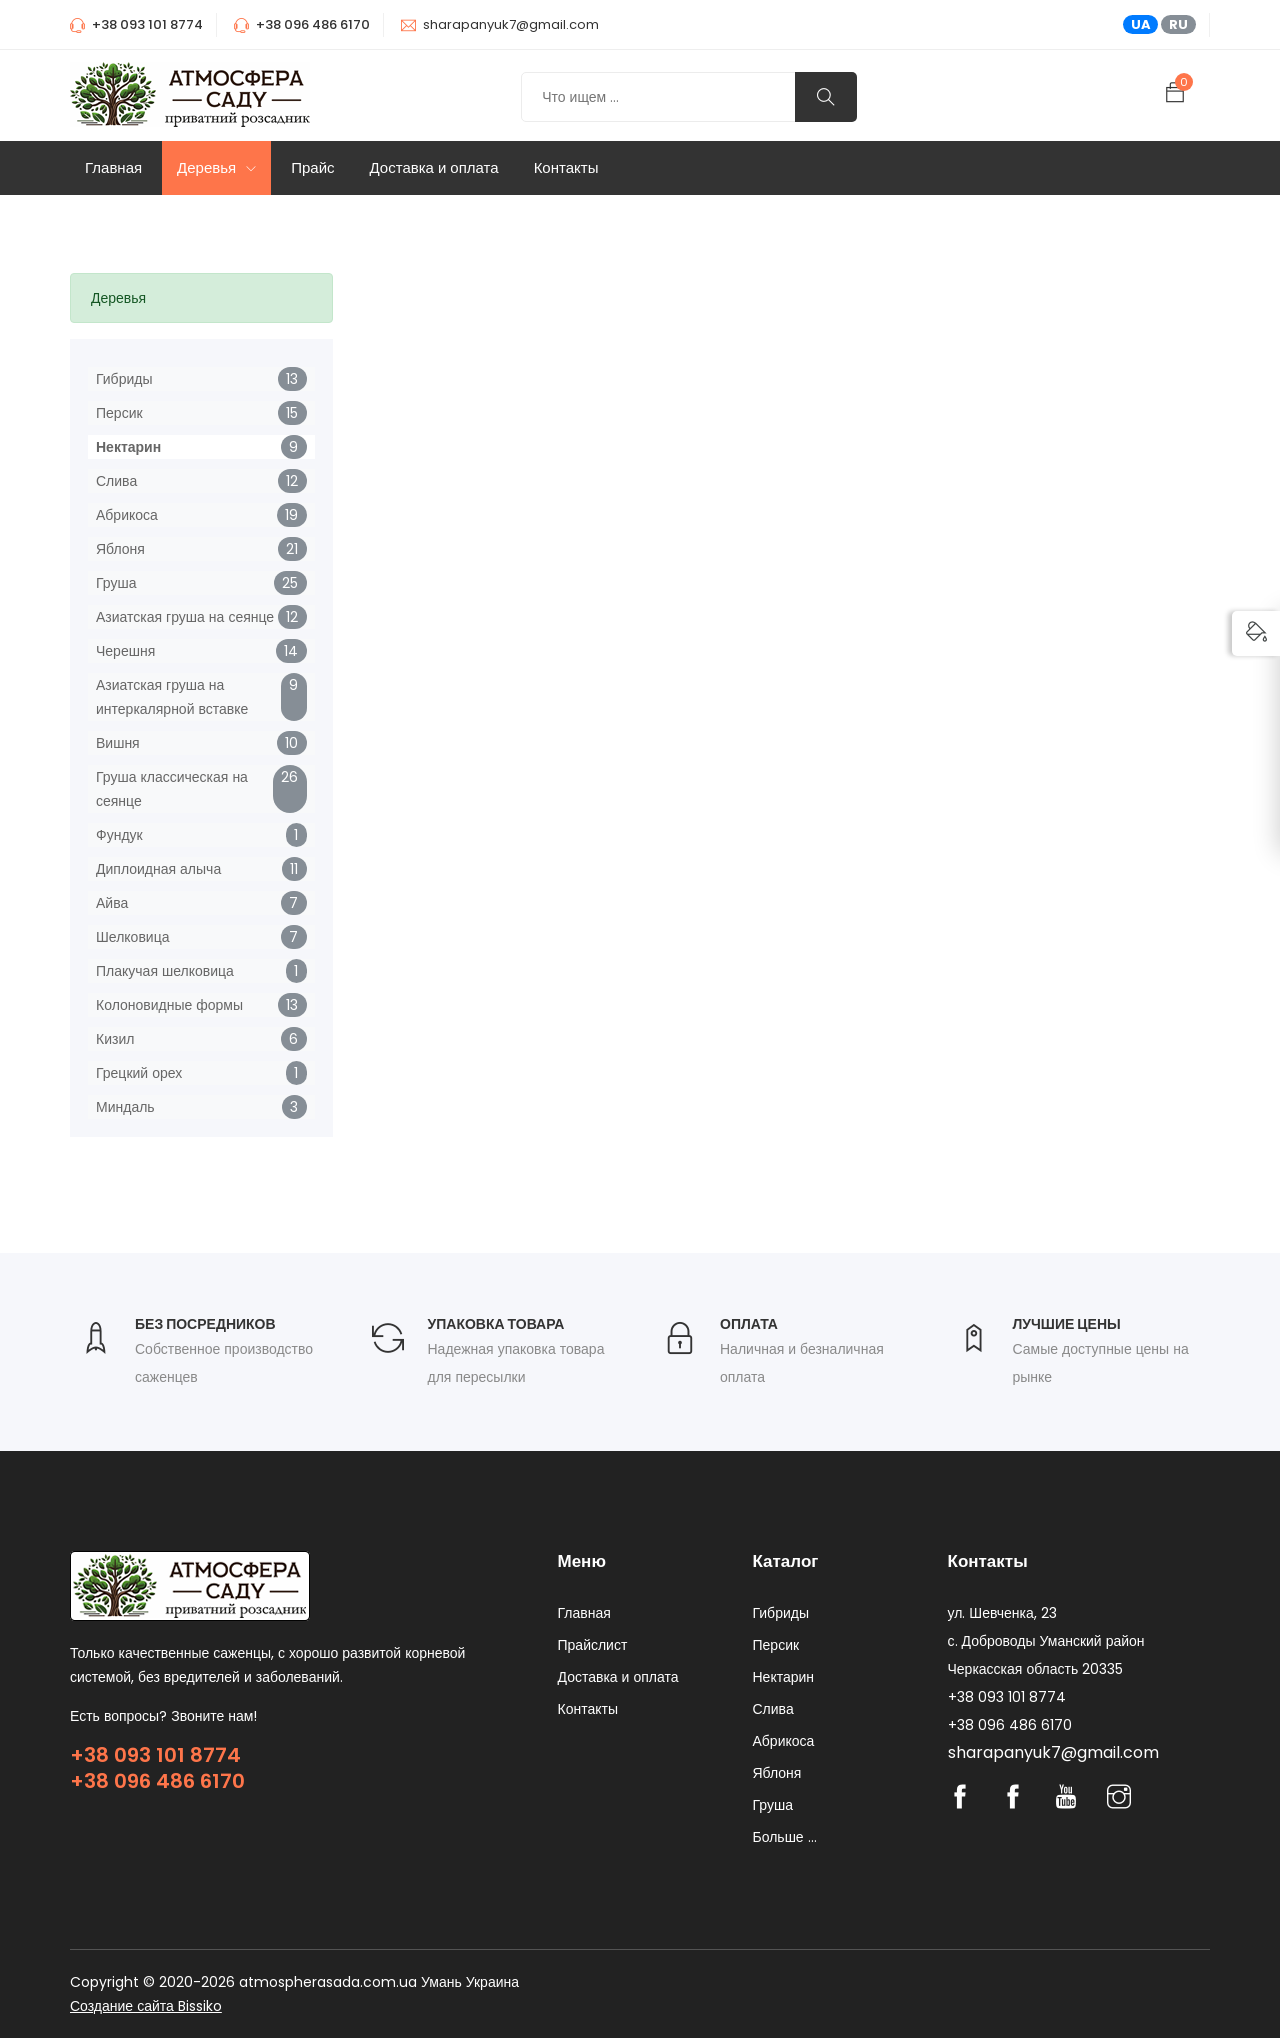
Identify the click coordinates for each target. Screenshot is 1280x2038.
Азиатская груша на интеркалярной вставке (172, 697)
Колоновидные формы (169, 1005)
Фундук (119, 835)
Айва (112, 903)
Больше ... (785, 1837)
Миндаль (125, 1107)
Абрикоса (127, 515)
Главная (113, 167)
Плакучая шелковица (165, 971)
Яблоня (120, 549)
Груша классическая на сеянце (172, 789)
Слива (116, 481)
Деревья (216, 167)
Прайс (312, 167)
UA (1141, 24)
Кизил (115, 1039)
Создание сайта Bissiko (146, 2006)
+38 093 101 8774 (155, 1755)
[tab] (201, 298)
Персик (119, 413)
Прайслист (593, 1645)
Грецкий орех (139, 1073)
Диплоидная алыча (158, 869)
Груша (116, 583)
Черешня (125, 651)
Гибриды (124, 379)
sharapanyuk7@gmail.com (511, 24)
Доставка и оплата (434, 167)
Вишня (118, 743)
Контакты (566, 167)
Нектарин (128, 447)
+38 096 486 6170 (157, 1781)
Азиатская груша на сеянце (185, 617)
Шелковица (132, 937)
